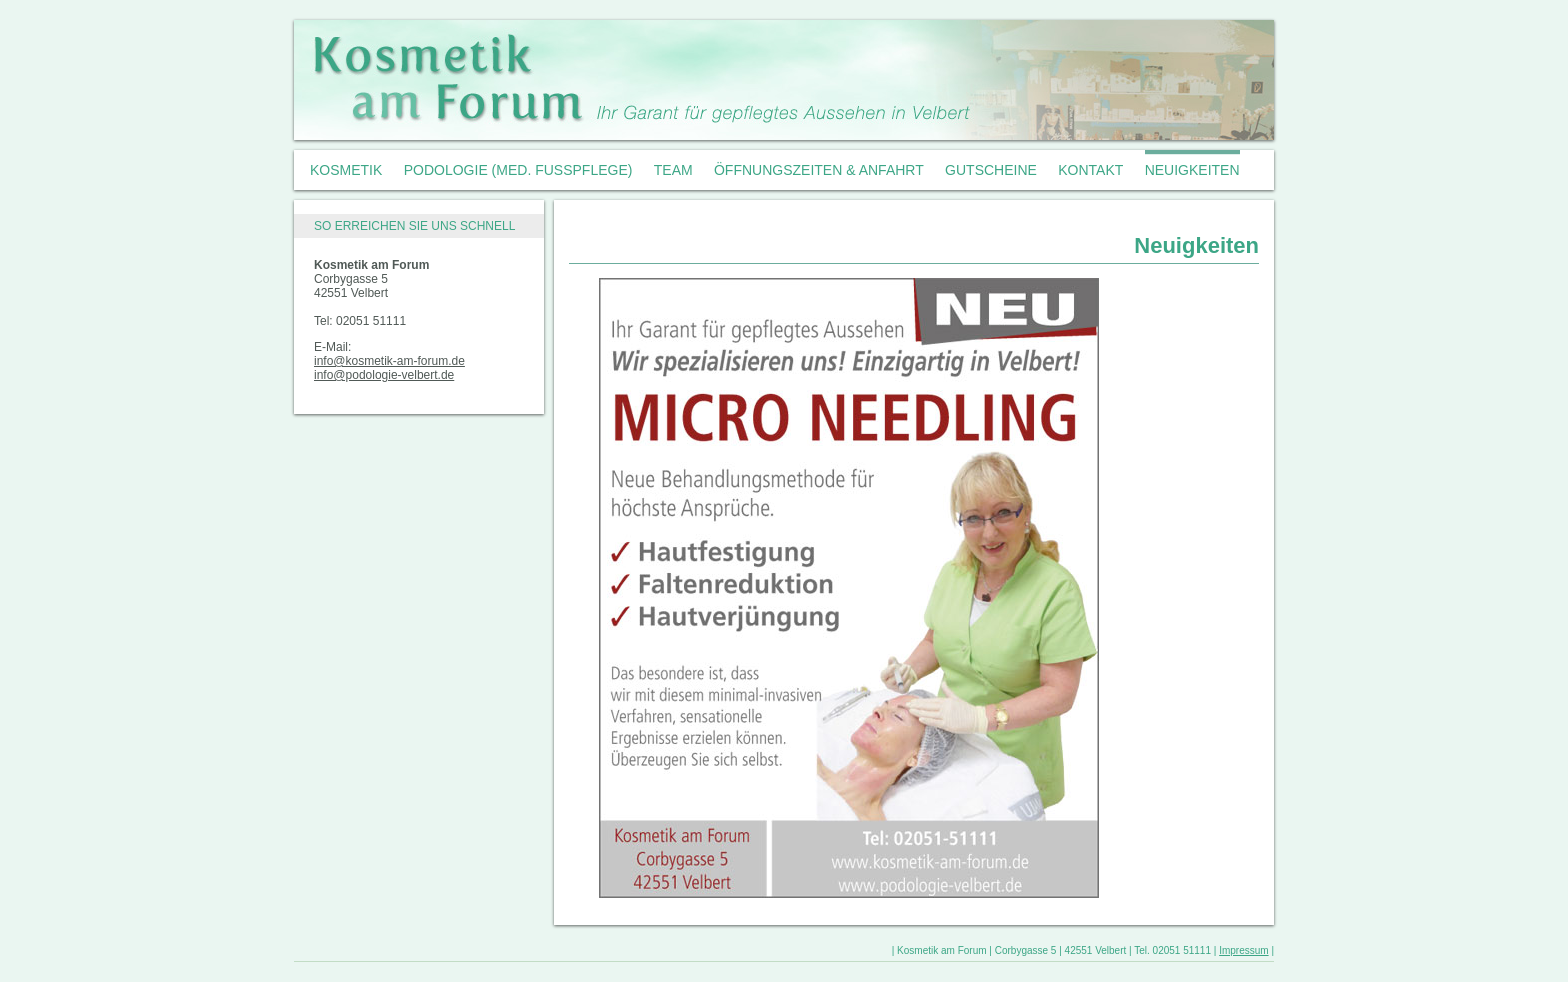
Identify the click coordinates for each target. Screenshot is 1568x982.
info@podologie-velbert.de (384, 375)
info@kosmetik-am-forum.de (389, 361)
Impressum (1243, 950)
